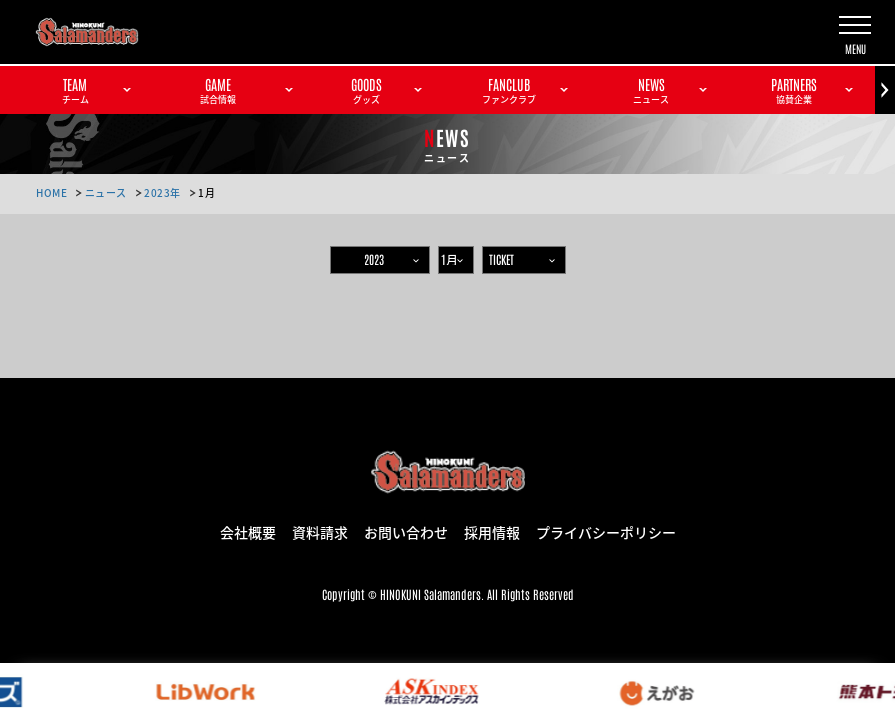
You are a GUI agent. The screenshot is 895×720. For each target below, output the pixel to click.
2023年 (162, 192)
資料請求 (320, 531)
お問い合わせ (406, 531)
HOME (51, 192)
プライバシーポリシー (606, 531)
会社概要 (248, 531)
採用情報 (492, 531)
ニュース (106, 192)
